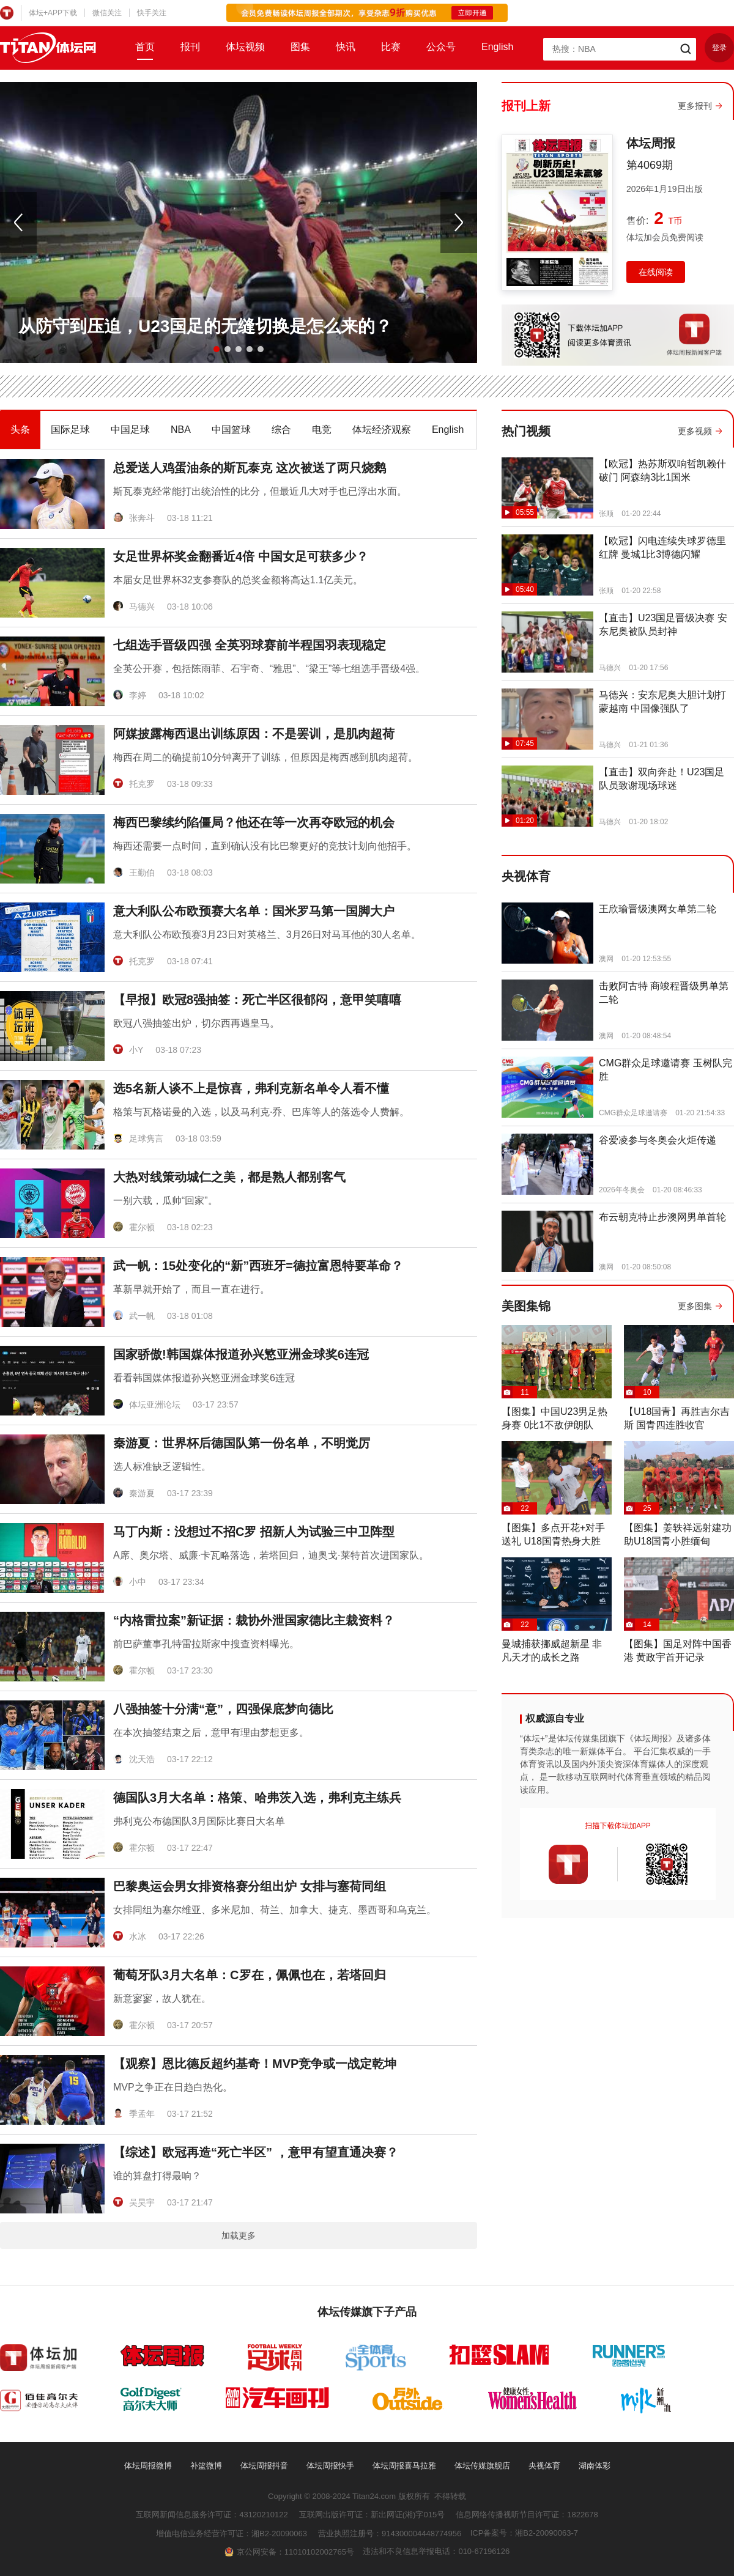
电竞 (322, 429)
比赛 (391, 47)
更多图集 (695, 1306)
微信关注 (107, 13)
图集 (300, 47)
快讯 (345, 47)
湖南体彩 (594, 2465)
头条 (20, 429)
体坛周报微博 (148, 2465)
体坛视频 (245, 47)
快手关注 (151, 13)
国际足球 (70, 429)
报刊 (190, 47)
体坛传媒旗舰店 (482, 2465)
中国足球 (130, 429)
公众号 (441, 47)
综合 (281, 429)
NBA (181, 429)
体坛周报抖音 (264, 2465)
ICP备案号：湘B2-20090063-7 (524, 2532)
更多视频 (695, 431)
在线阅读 (656, 272)
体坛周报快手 (330, 2465)
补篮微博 (206, 2465)
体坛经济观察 (381, 429)
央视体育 (544, 2465)
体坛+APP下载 (53, 13)
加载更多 (238, 2235)
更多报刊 (695, 106)
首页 (145, 47)
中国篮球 (231, 429)
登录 (719, 47)
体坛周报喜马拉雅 (404, 2465)
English (497, 47)
